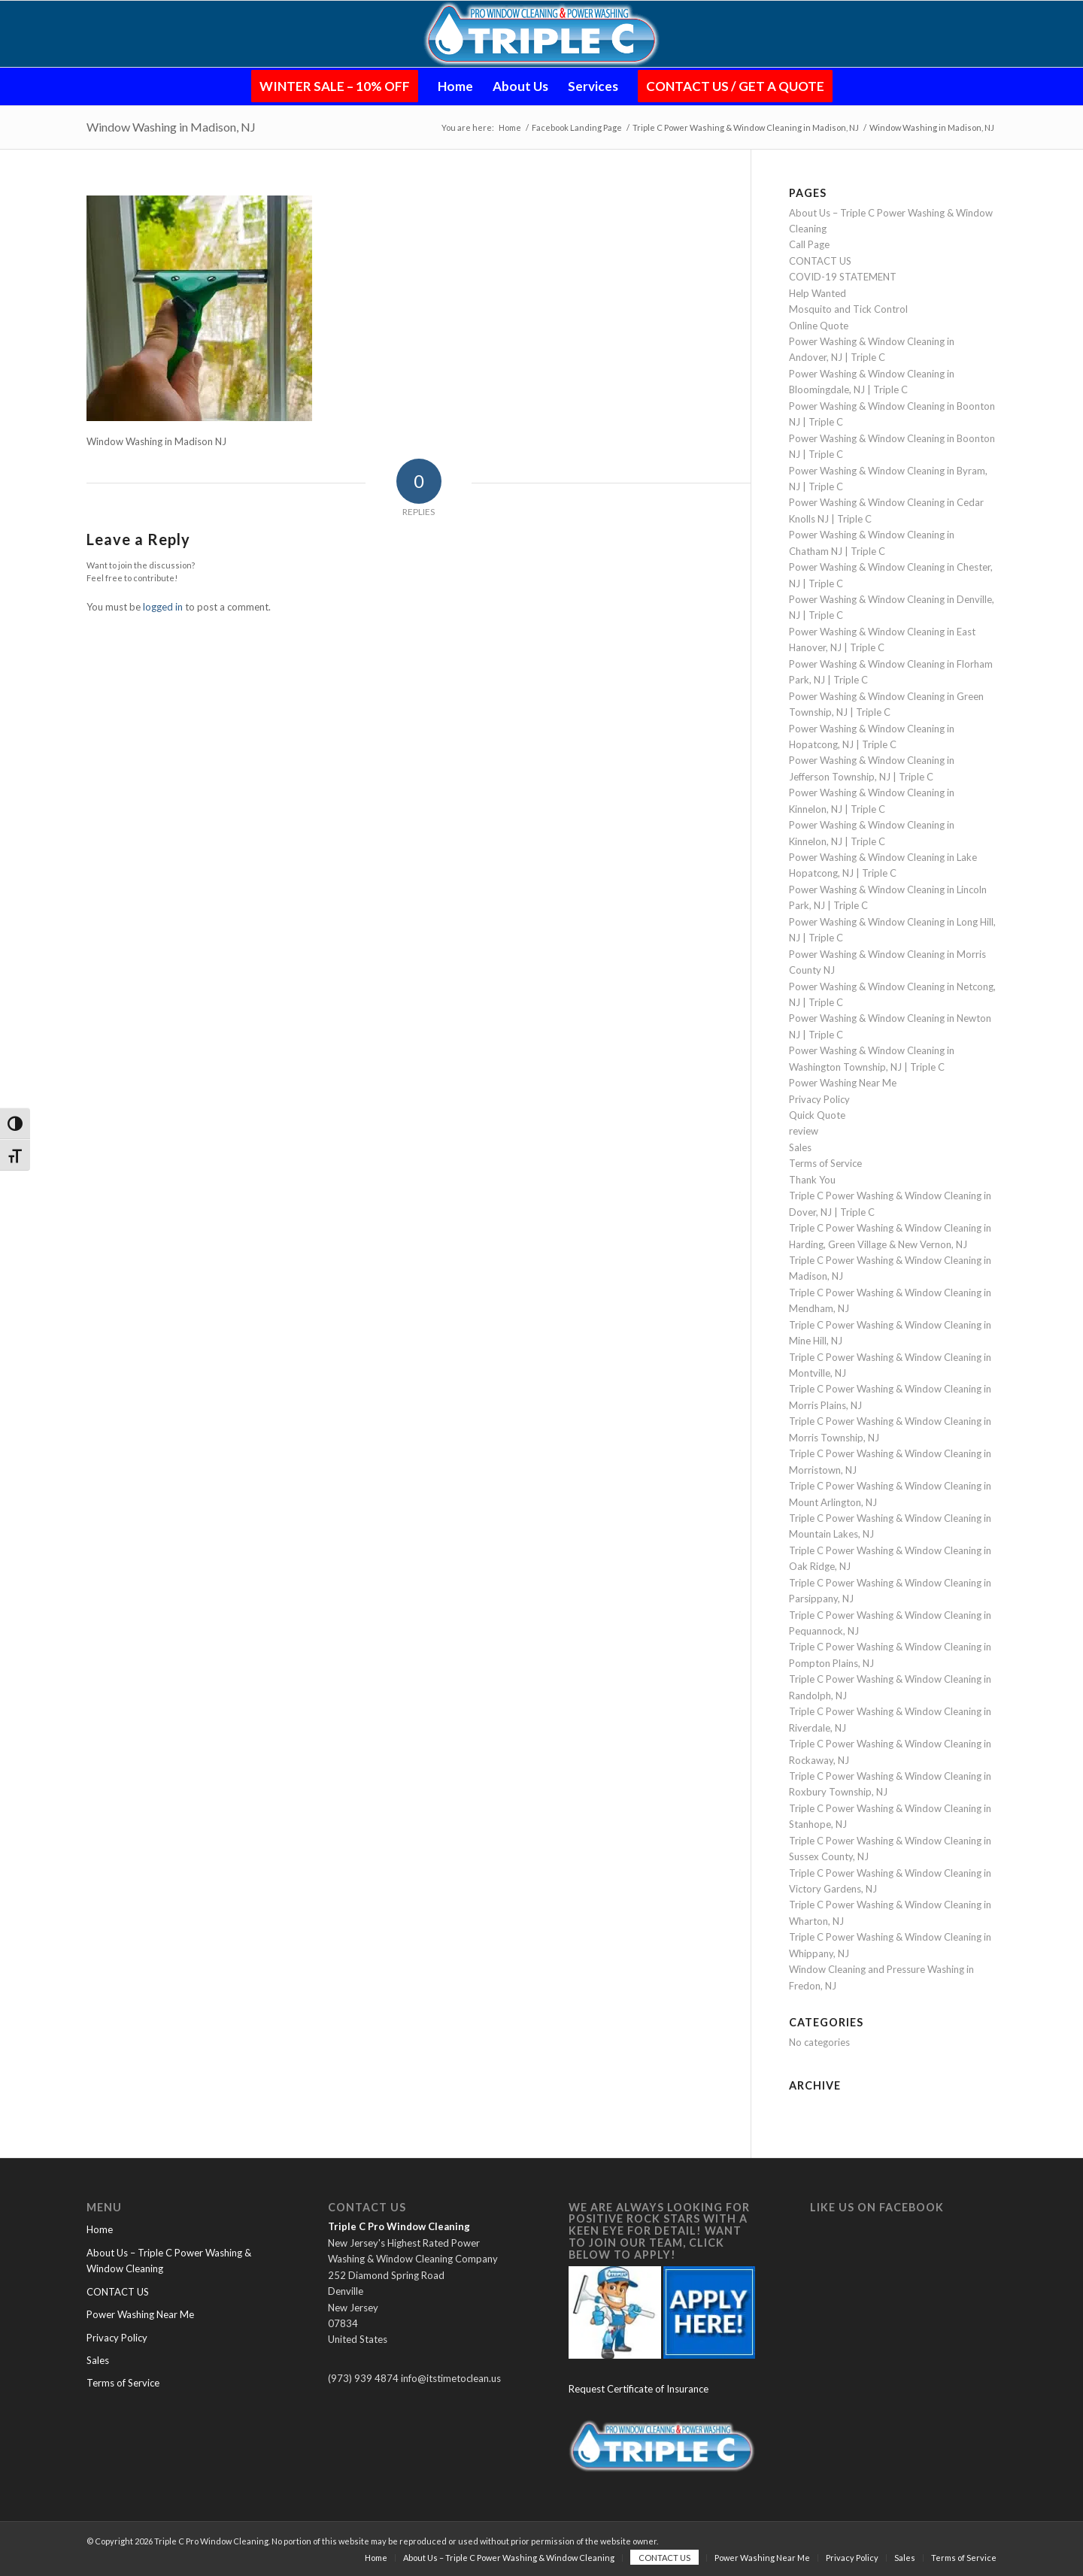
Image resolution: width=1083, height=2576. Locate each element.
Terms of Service (825, 1163)
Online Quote (818, 326)
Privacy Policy (819, 1099)
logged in (163, 607)
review (803, 1131)
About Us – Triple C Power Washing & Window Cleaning (168, 2260)
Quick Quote (817, 1115)
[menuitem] (334, 86)
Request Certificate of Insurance (638, 2389)
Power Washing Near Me (842, 1083)
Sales (800, 1147)
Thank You (812, 1180)
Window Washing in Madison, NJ (171, 127)
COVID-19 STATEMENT (842, 277)
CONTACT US (820, 261)
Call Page (809, 244)
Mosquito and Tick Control (848, 309)
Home (99, 2229)
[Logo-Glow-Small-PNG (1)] (541, 34)
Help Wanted (817, 293)
